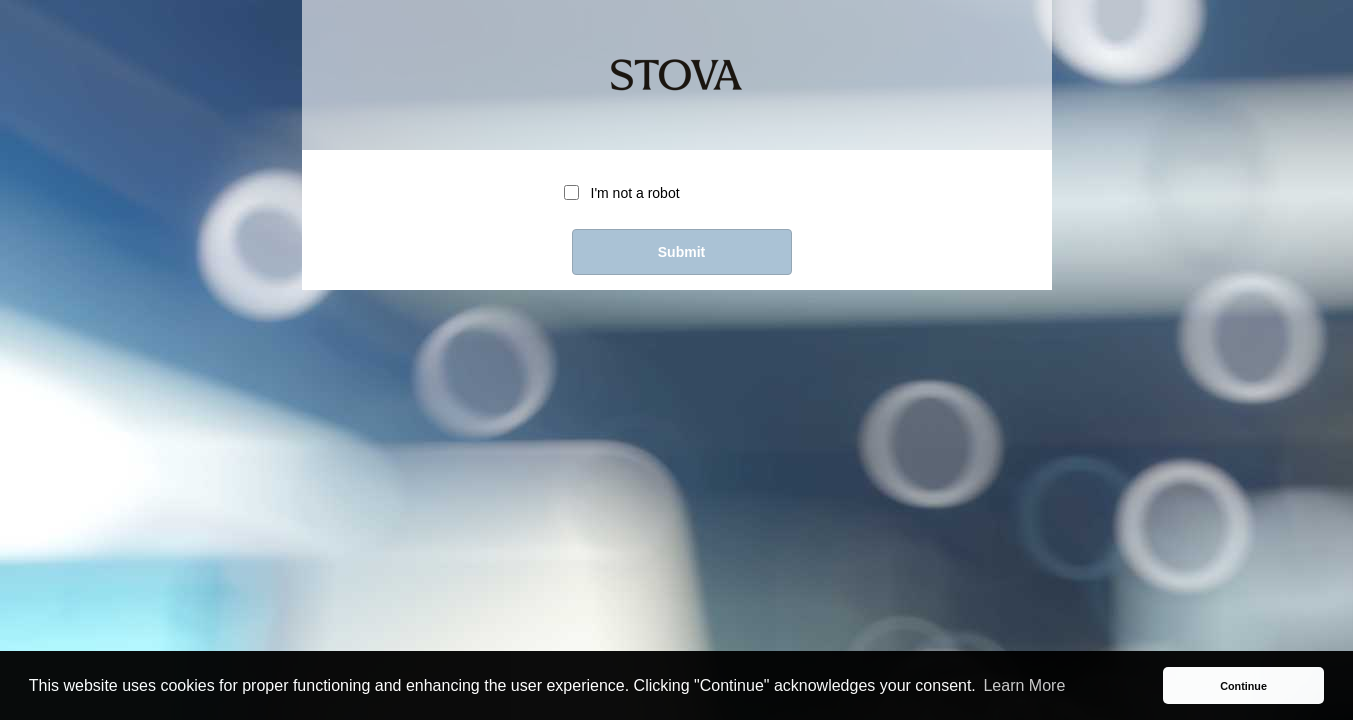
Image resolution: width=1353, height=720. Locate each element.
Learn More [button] (1024, 685)
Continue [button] (1243, 686)
